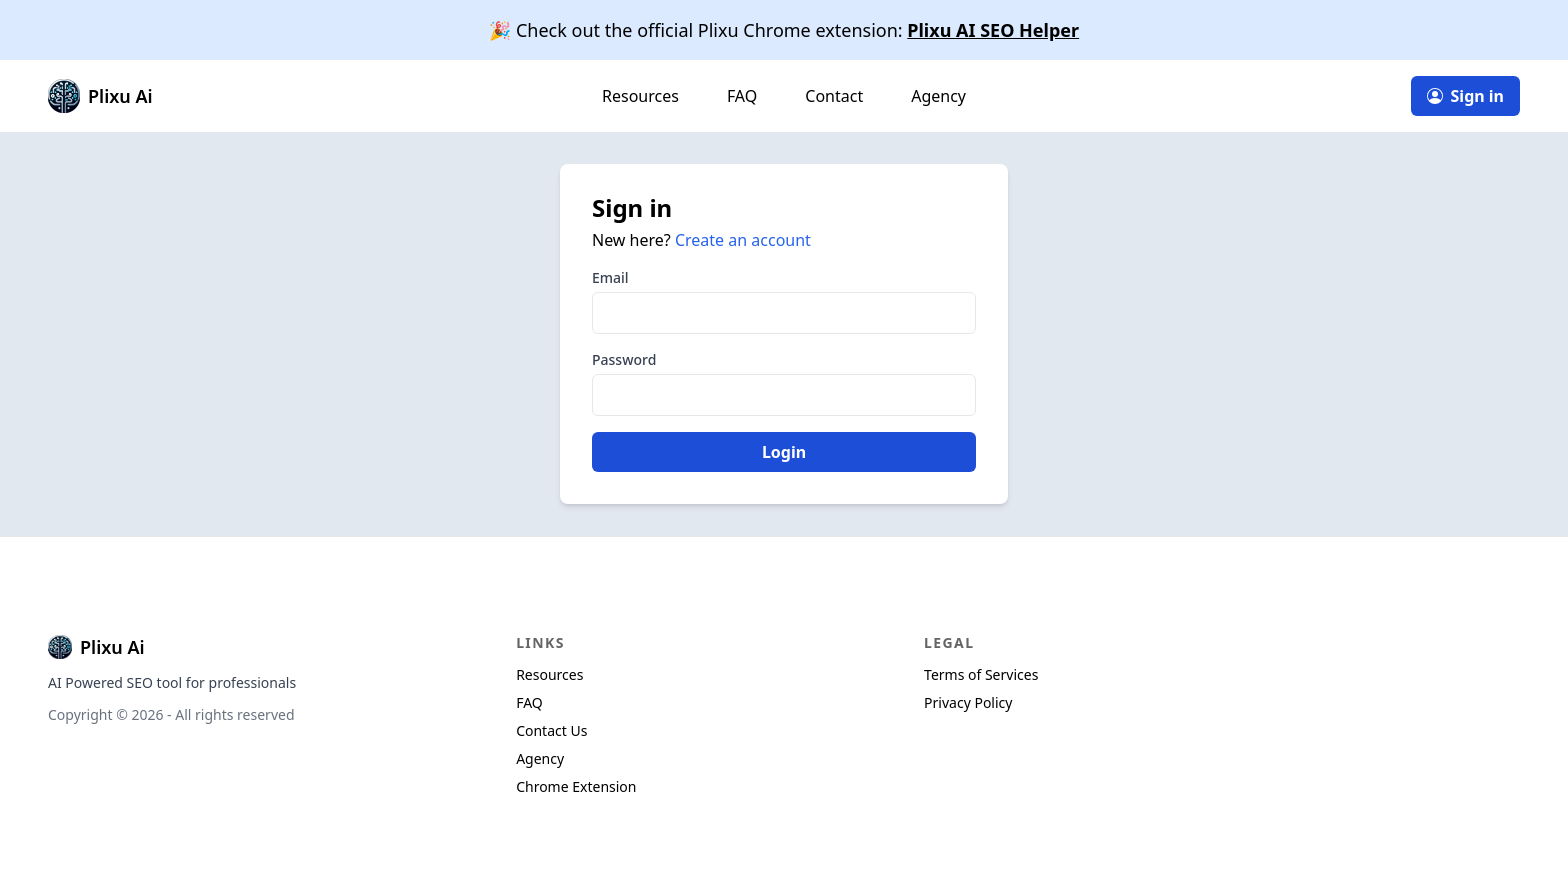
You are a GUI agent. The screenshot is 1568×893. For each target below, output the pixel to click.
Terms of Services (981, 674)
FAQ (742, 96)
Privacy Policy (968, 702)
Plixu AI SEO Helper (993, 30)
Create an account (743, 240)
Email (610, 277)
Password (624, 359)
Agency (938, 96)
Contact (834, 96)
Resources (640, 96)
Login (784, 452)
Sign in (1465, 96)
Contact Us (551, 730)
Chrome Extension (576, 786)
